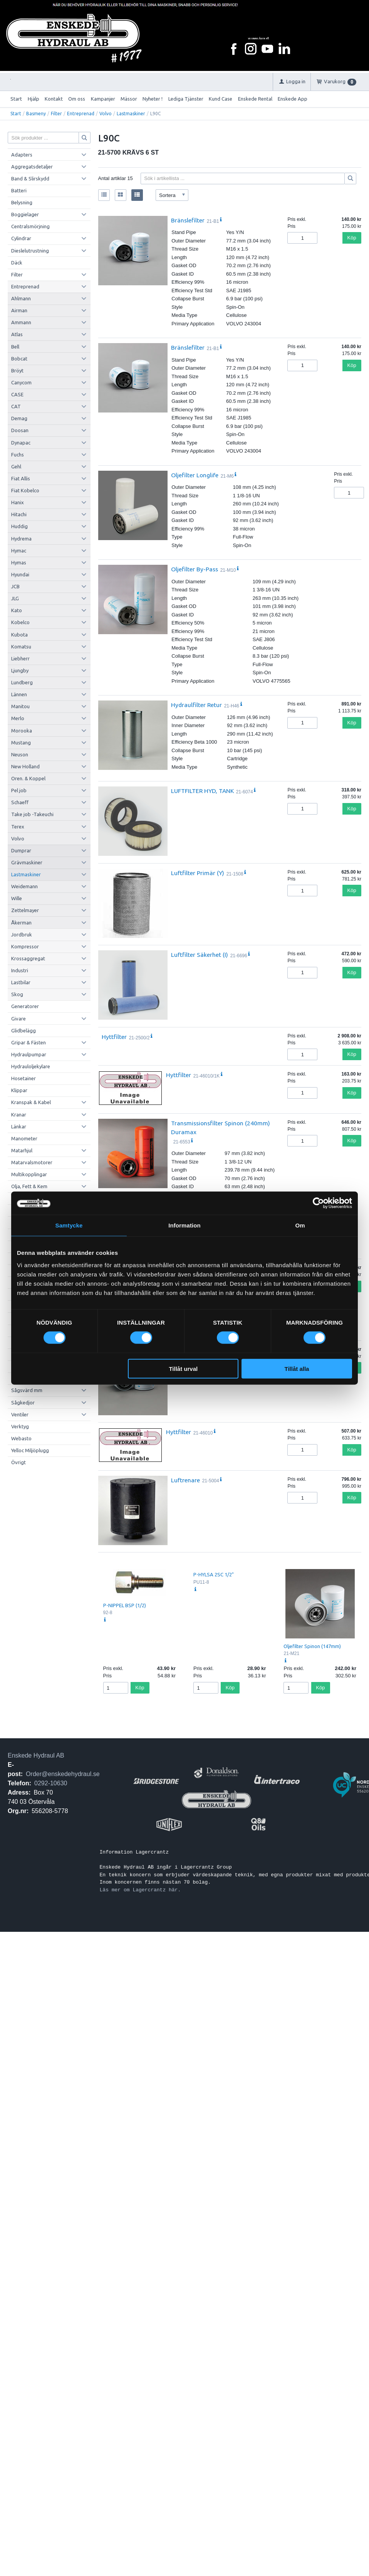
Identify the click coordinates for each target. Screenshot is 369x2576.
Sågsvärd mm (26, 1390)
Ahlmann (21, 298)
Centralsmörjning (30, 226)
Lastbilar (20, 982)
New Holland (25, 766)
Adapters (21, 154)
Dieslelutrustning (30, 250)
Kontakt (54, 98)
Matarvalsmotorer (31, 1162)
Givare (18, 1018)
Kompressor (25, 946)
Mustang (21, 742)
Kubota (19, 634)
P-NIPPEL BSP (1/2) (124, 1605)
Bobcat (19, 358)
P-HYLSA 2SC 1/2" (213, 1574)
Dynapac (20, 442)
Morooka (21, 730)
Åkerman (21, 922)
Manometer (24, 1138)
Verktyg (20, 1426)
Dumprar (21, 850)
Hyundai (20, 574)
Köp (351, 238)
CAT (16, 406)
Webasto (21, 1438)
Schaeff (20, 802)
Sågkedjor (23, 1402)
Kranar (18, 1114)
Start (16, 98)
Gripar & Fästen (28, 1042)
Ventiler (20, 1414)
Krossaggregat (28, 958)
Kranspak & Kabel (31, 1102)
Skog (17, 994)
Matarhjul (21, 1150)
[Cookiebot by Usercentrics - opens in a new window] (318, 1203)
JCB (15, 586)
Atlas (17, 334)
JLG (15, 598)
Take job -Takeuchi (32, 814)
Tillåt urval (183, 1368)
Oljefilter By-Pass (194, 569)
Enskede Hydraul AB (36, 1755)
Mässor (129, 98)
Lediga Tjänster (185, 98)
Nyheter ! (153, 98)
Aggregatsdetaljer (32, 166)
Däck (16, 262)
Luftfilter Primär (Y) (197, 872)
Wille (16, 898)
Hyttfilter (114, 1036)
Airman (19, 310)
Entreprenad (80, 113)
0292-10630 (50, 1783)
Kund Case (220, 98)
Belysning (21, 202)
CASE (17, 394)
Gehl (16, 466)
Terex (17, 826)
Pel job (19, 790)
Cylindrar (21, 238)
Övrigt (18, 1462)
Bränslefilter (188, 220)
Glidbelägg (23, 1030)
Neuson (19, 754)
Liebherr (20, 658)
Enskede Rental (255, 98)
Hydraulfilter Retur (196, 704)
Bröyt (17, 370)
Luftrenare (185, 1480)
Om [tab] (300, 1225)
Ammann (21, 322)
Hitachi (19, 514)
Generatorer (25, 1006)
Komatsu (21, 646)
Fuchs (17, 454)
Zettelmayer (25, 910)
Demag (19, 418)
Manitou (20, 706)
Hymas (18, 562)
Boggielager (25, 214)
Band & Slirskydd (30, 178)
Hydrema (21, 538)
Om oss (76, 98)
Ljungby (20, 670)
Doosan (20, 430)
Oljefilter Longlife (194, 474)
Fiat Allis (20, 478)
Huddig (19, 526)
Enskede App (292, 98)
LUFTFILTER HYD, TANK (202, 790)
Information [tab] (184, 1225)
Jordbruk (21, 934)
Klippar (19, 1090)
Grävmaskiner (26, 862)
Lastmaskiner (131, 113)
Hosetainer (23, 1078)
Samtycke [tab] (69, 1225)
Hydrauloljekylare (30, 1066)
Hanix (17, 502)
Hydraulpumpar (28, 1054)
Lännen (19, 694)
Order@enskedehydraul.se (62, 1774)
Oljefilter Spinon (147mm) (312, 1646)
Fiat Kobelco (25, 490)
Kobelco (20, 622)
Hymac (18, 550)
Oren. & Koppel (28, 778)
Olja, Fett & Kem (29, 1186)
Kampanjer (103, 98)
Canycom (21, 382)
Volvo (105, 113)
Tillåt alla (296, 1368)
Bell (15, 346)
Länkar (18, 1126)
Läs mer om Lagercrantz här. (140, 1889)
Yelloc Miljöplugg (30, 1450)
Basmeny (36, 113)
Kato (16, 610)
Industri (19, 970)
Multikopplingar (29, 1174)
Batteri (19, 190)
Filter (56, 113)
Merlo (17, 718)
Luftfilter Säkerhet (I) (199, 954)
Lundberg (22, 682)
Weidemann (24, 886)
